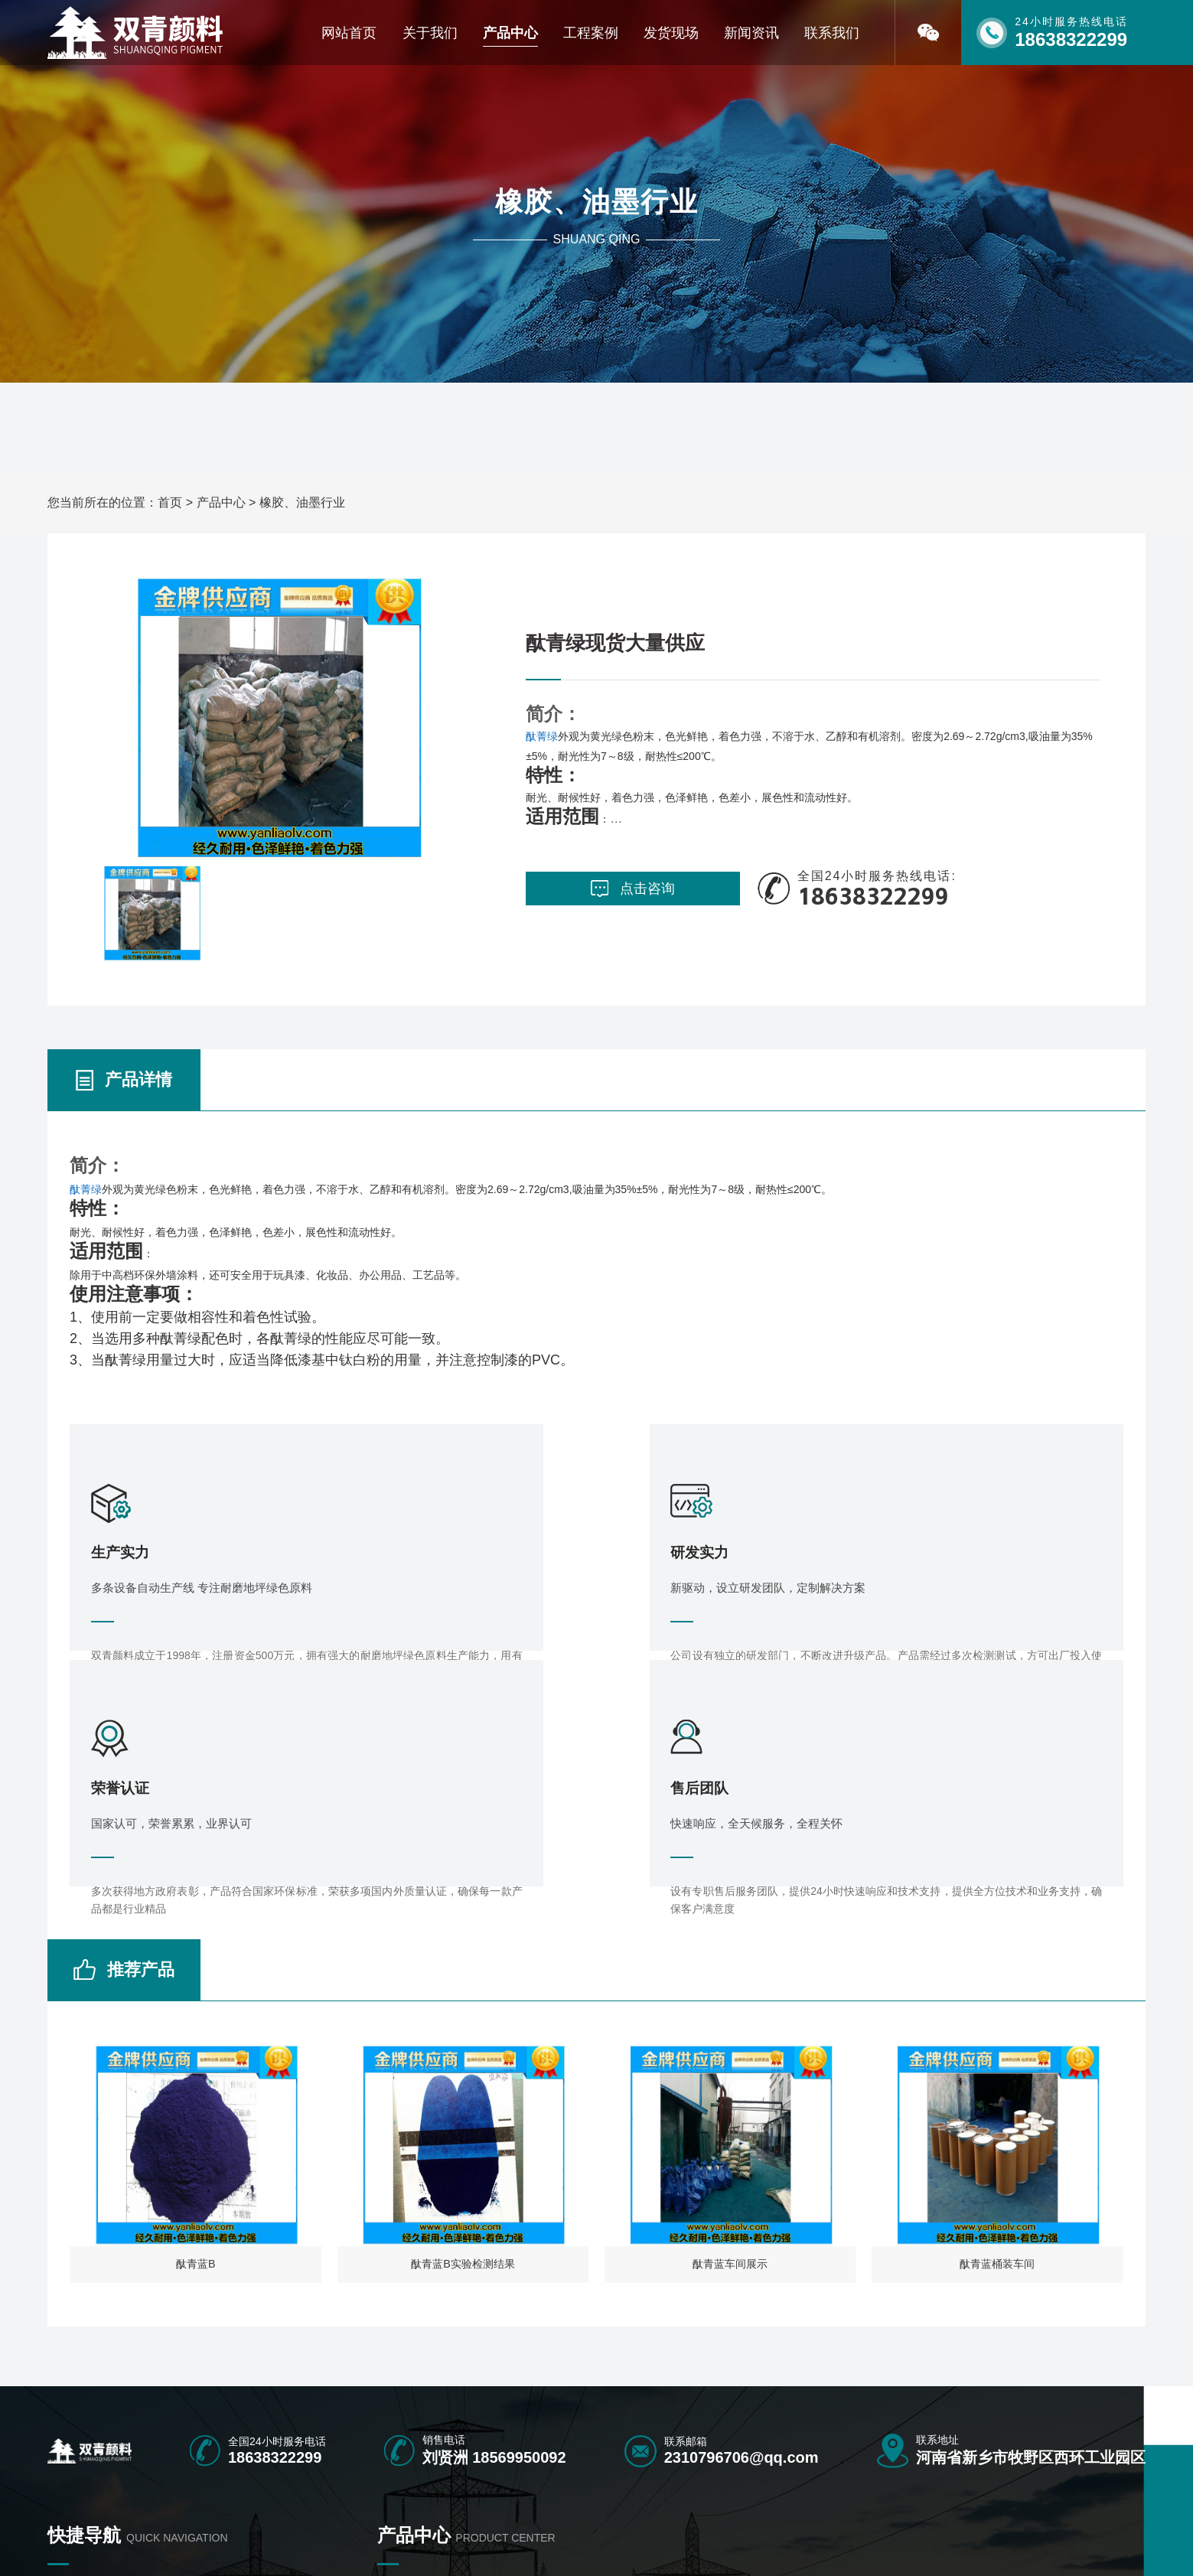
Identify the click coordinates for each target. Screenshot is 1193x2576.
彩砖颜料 (398, 2392)
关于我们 (430, 33)
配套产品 (819, 2419)
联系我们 (831, 33)
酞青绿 (393, 2419)
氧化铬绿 (609, 2446)
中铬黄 (814, 2446)
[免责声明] (567, 2543)
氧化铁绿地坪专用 (630, 2392)
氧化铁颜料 (825, 2392)
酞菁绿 (542, 733)
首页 (170, 502)
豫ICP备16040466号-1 (475, 2543)
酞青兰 (498, 2419)
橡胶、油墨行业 (302, 502)
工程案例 (590, 33)
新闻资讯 (751, 33)
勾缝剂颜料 (614, 2419)
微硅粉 (393, 2446)
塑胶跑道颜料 (514, 2392)
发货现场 (671, 33)
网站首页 (348, 33)
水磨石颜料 (720, 2419)
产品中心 (510, 33)
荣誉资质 (68, 2419)
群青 (704, 2446)
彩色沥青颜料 (725, 2392)
